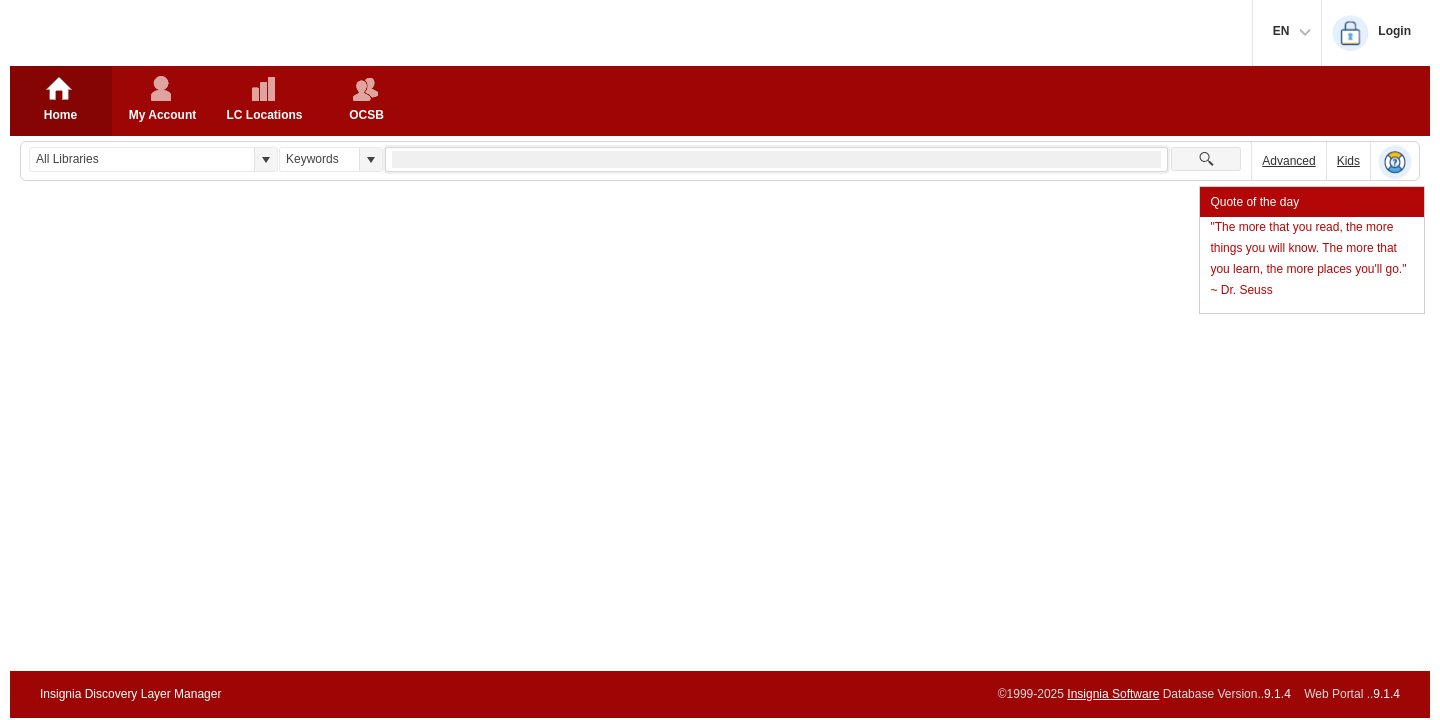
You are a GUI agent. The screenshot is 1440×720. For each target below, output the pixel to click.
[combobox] (142, 159)
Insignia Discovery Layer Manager (130, 694)
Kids (1348, 161)
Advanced (1288, 161)
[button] (265, 159)
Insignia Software (1113, 694)
